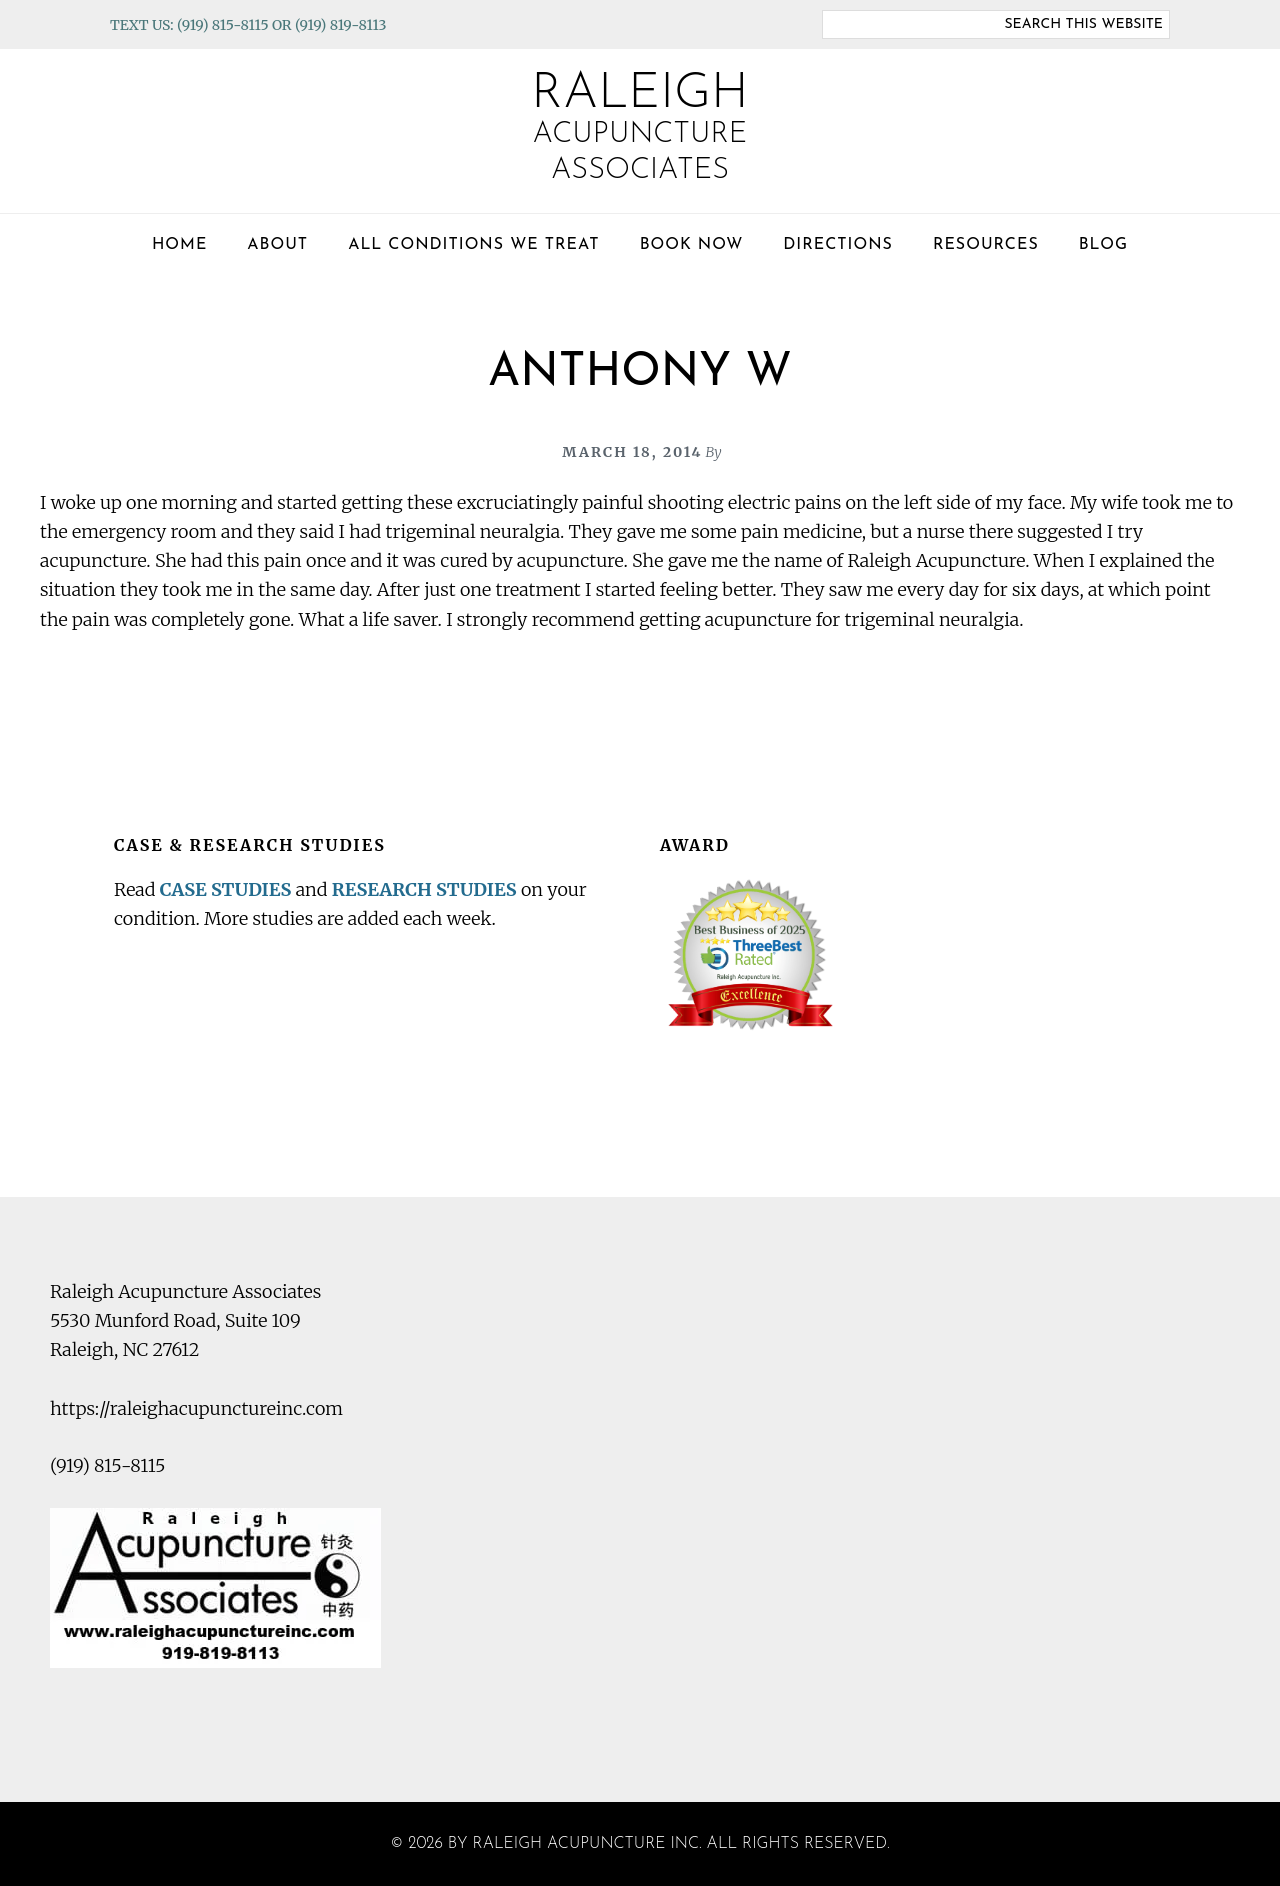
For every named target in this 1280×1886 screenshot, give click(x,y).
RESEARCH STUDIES (424, 889)
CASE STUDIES (226, 889)
